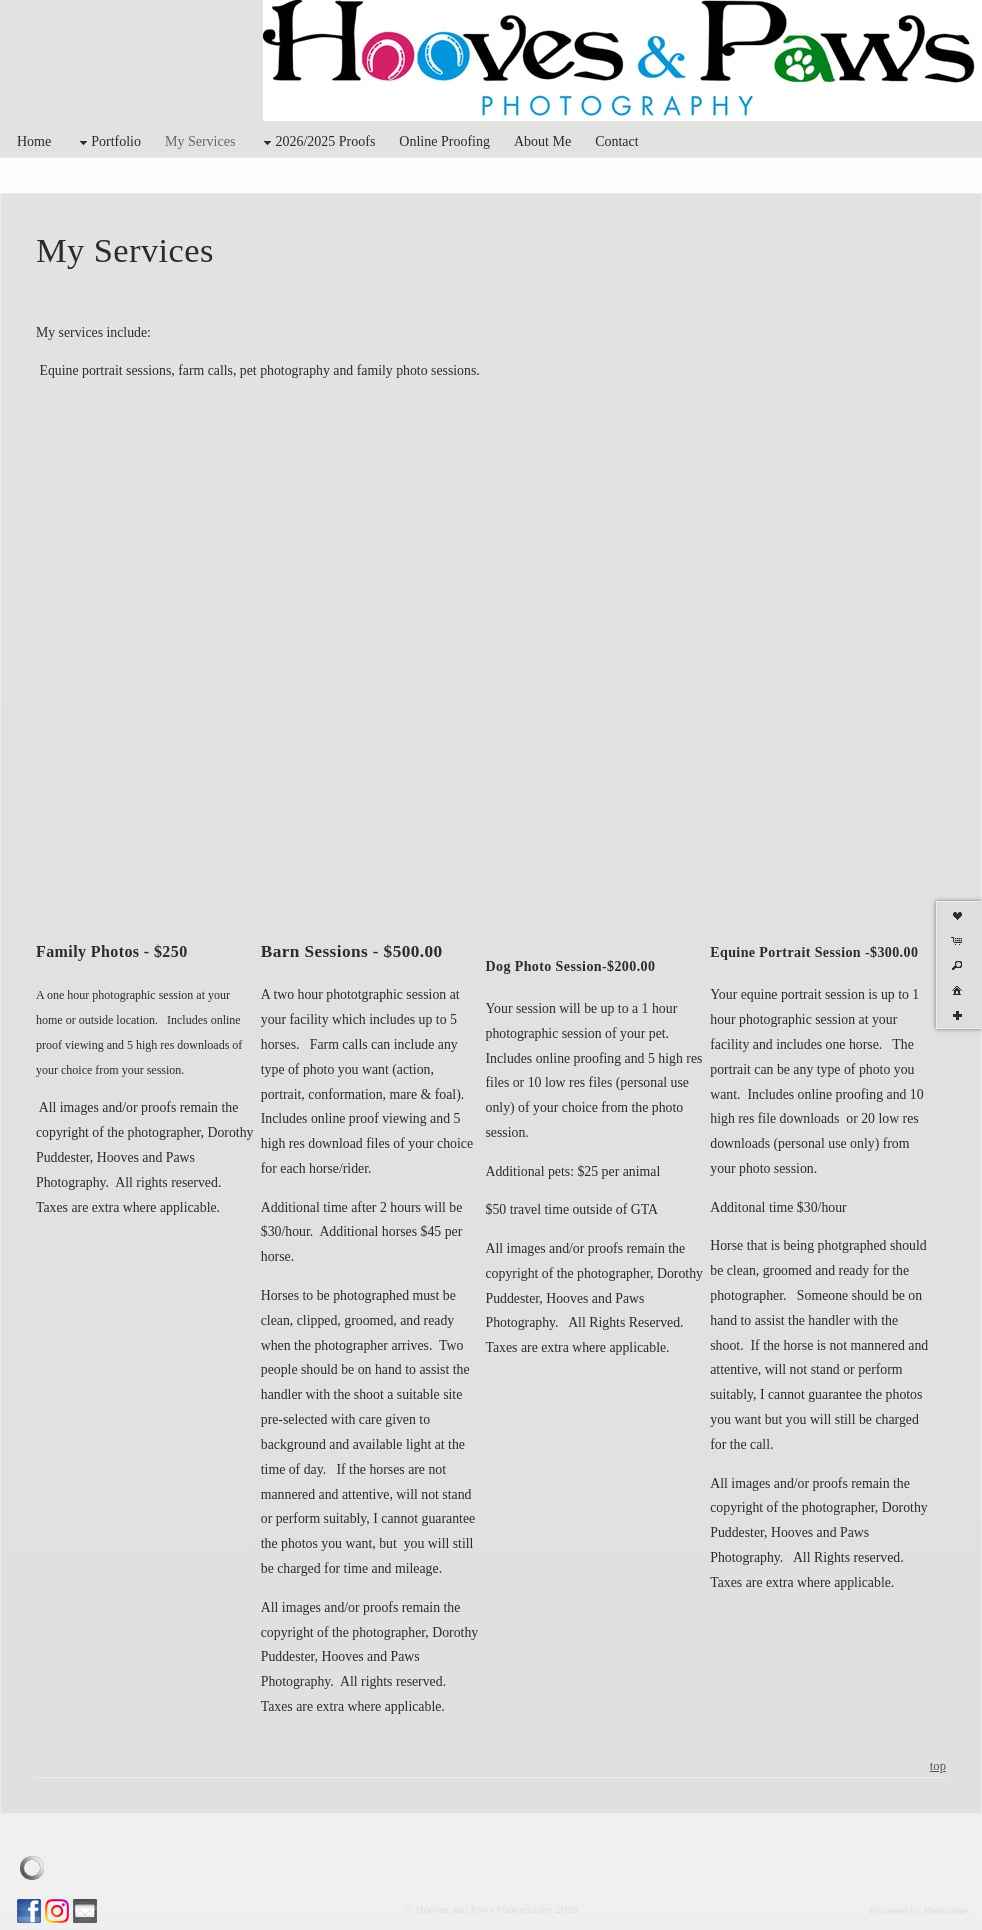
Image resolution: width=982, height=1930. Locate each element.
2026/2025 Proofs (317, 142)
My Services (200, 141)
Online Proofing (444, 141)
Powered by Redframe (918, 1910)
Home (34, 141)
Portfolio (108, 142)
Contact (617, 141)
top (938, 1766)
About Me (542, 141)
